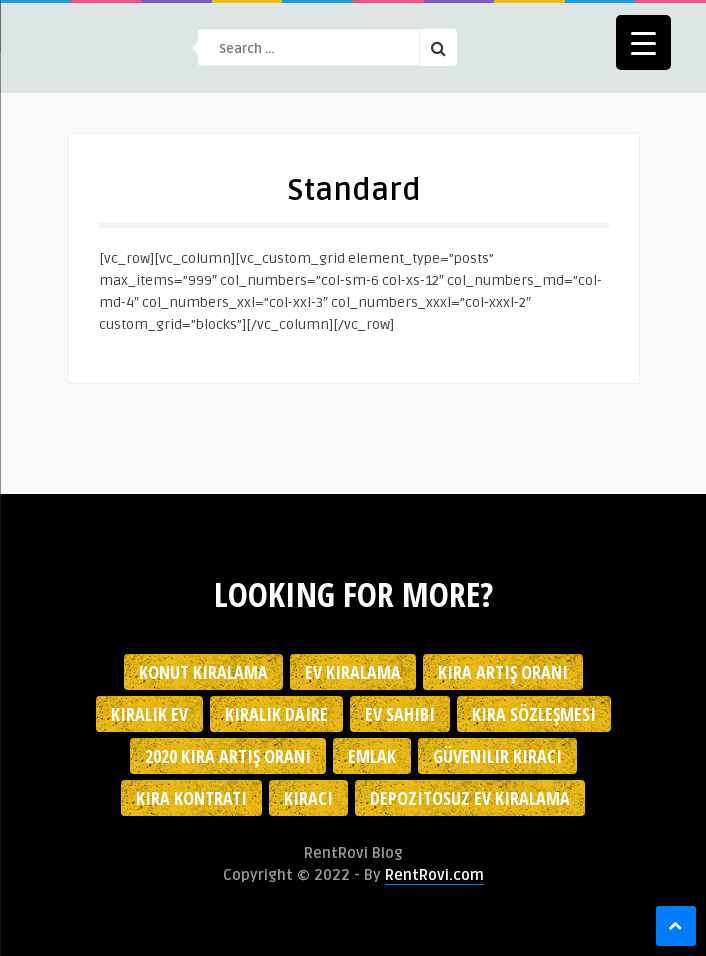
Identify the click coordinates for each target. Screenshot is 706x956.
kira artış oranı (503, 672)
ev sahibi (400, 714)
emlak (372, 756)
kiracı (308, 798)
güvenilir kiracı (497, 756)
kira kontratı (191, 798)
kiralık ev (149, 714)
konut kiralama (203, 672)
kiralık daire (276, 714)
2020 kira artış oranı (228, 756)
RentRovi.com (434, 875)
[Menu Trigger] (643, 42)
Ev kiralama (353, 672)
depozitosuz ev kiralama (470, 798)
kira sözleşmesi (534, 714)
